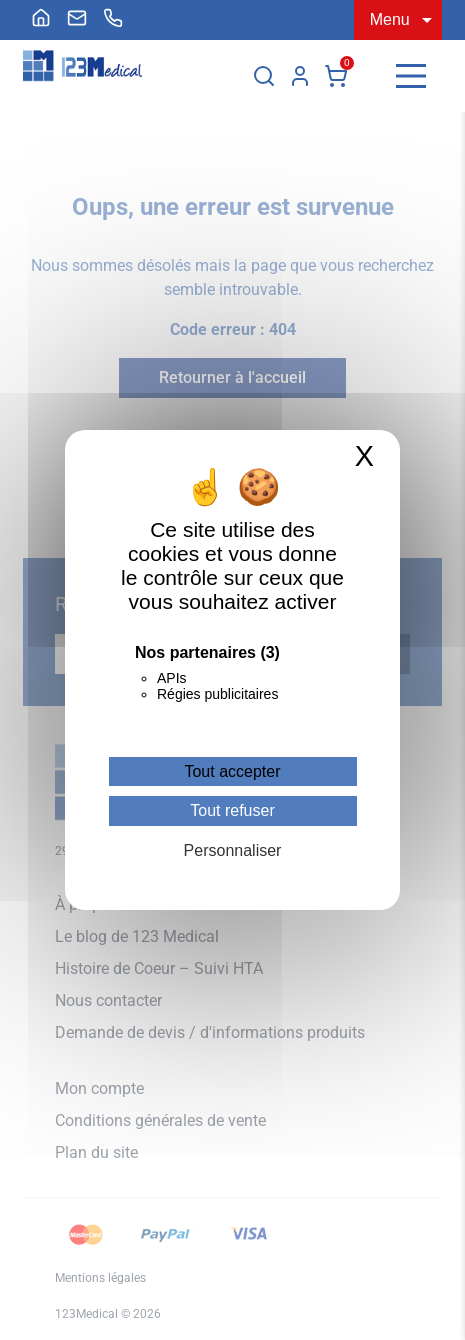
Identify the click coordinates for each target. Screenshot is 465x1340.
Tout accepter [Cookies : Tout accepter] (232, 771)
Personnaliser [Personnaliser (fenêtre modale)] (233, 850)
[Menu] (411, 76)
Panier (336, 76)
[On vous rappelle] (113, 18)
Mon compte (300, 76)
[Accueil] (41, 18)
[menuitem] (41, 18)
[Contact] (77, 18)
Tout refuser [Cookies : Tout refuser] (232, 810)
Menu (390, 19)
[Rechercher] (264, 76)
